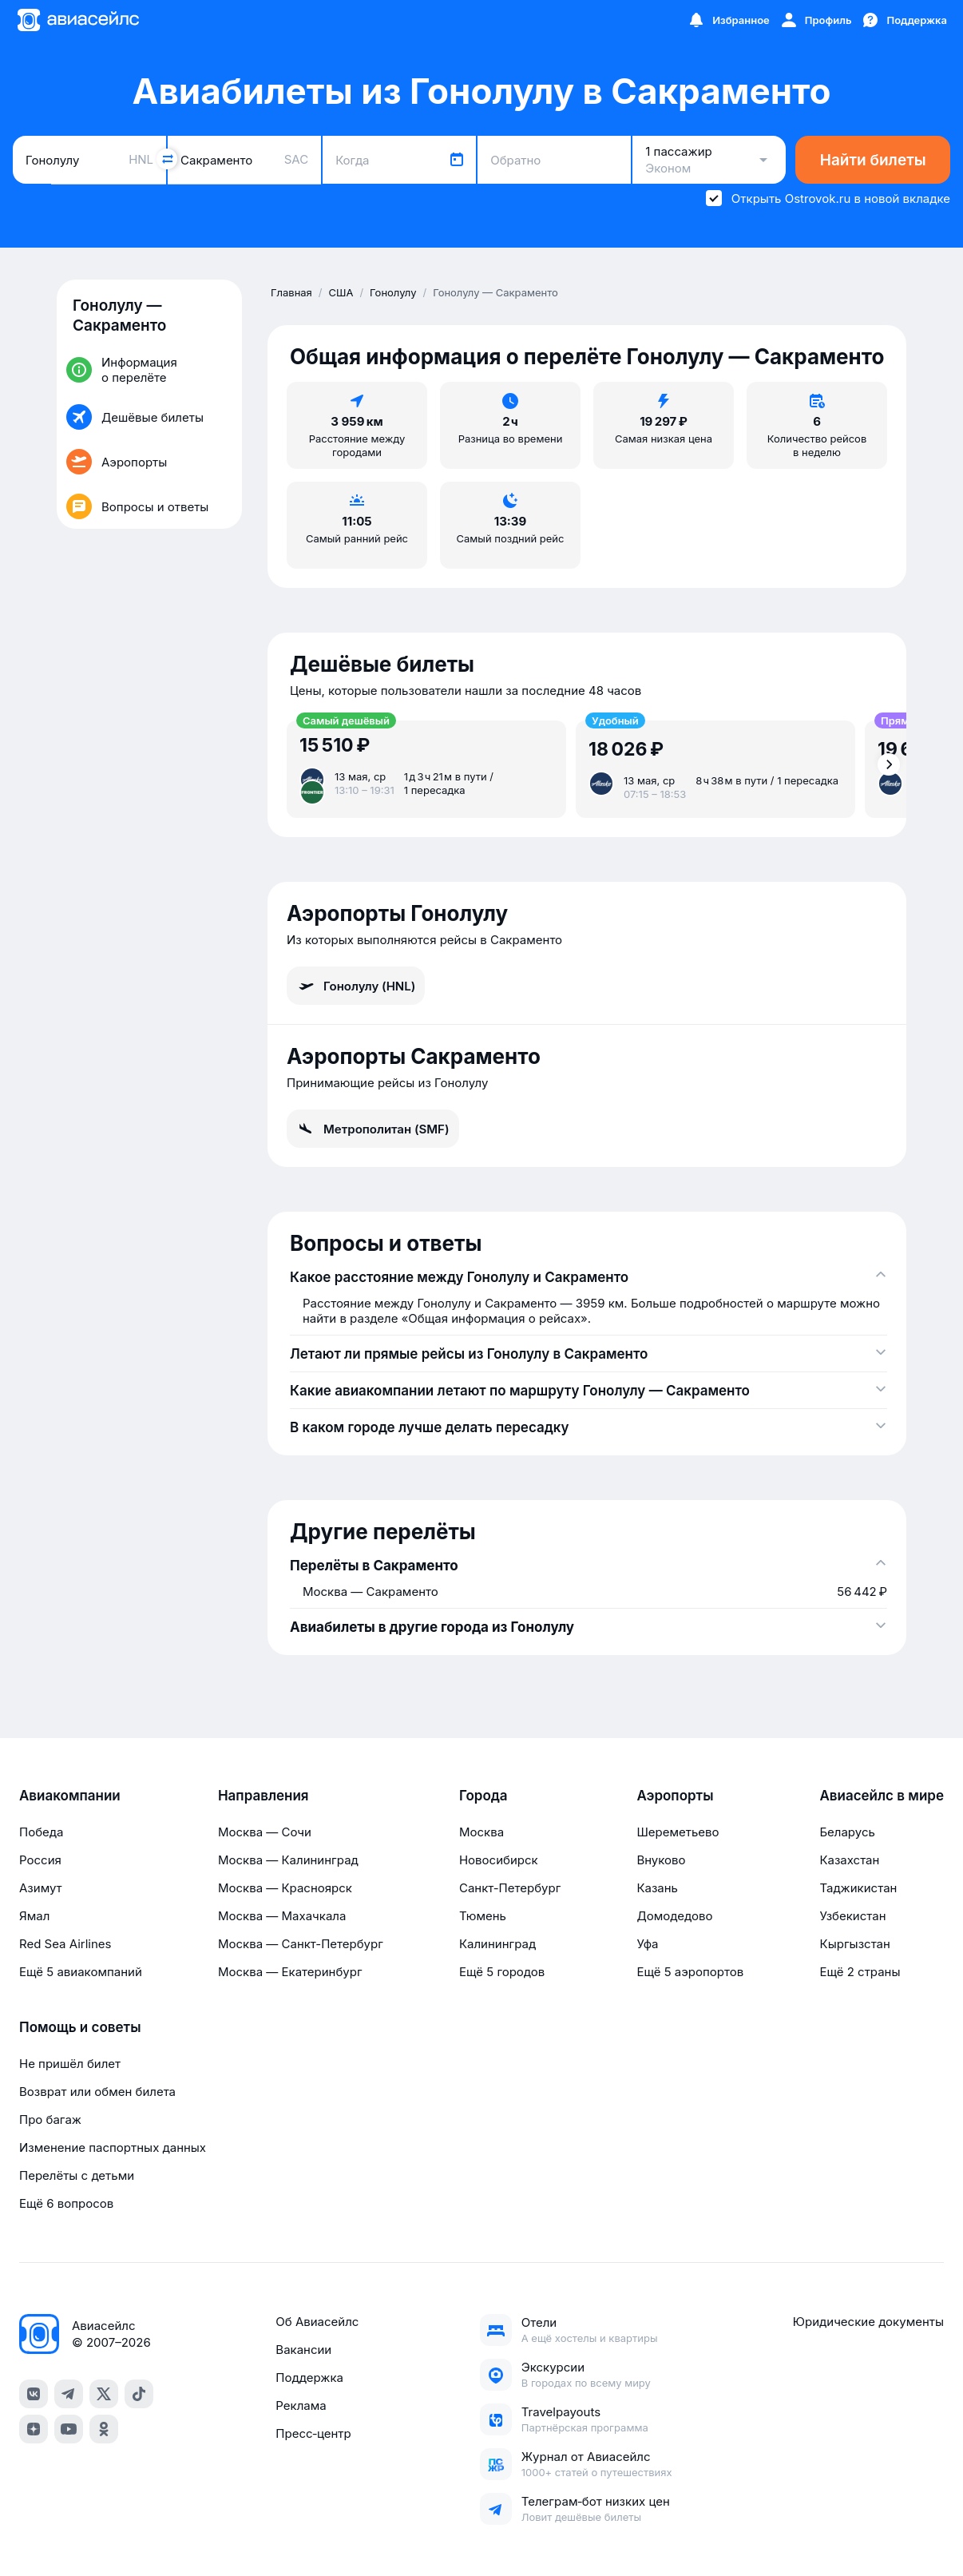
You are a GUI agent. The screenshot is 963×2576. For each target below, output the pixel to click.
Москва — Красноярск (285, 1887)
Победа (41, 1832)
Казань (657, 1887)
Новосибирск (498, 1860)
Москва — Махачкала (282, 1915)
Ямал (34, 1915)
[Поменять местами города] (167, 159)
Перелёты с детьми (76, 2175)
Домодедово (674, 1915)
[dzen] (33, 2429)
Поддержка (309, 2377)
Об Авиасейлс (317, 2321)
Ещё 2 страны (859, 1971)
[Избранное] (728, 20)
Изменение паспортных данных (112, 2147)
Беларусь (846, 1832)
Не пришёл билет (70, 2063)
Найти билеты (873, 160)
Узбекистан (852, 1915)
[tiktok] (139, 2393)
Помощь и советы (80, 2027)
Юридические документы (868, 2321)
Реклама (300, 2405)
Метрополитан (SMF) (373, 1128)
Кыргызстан (854, 1943)
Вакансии (303, 2349)
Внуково (660, 1860)
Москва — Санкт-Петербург (300, 1943)
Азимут (40, 1887)
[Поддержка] (904, 20)
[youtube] (68, 2429)
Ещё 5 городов (502, 1971)
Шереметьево (677, 1832)
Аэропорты (674, 1796)
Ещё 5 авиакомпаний (80, 1971)
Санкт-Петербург (510, 1887)
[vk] (33, 2393)
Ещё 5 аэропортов (689, 1971)
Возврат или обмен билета (97, 2091)
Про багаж (50, 2119)
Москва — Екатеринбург (290, 1971)
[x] (103, 2393)
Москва (481, 1832)
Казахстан (849, 1860)
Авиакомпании (70, 1796)
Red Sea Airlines (65, 1943)
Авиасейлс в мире (881, 1796)
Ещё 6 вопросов (66, 2203)
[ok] (103, 2429)
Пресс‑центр (313, 2433)
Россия (40, 1860)
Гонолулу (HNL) (355, 985)
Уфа (647, 1943)
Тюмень (482, 1915)
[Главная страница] (77, 20)
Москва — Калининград (288, 1860)
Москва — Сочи (264, 1832)
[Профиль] (815, 20)
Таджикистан (858, 1887)
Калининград (497, 1943)
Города (483, 1796)
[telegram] (68, 2393)
